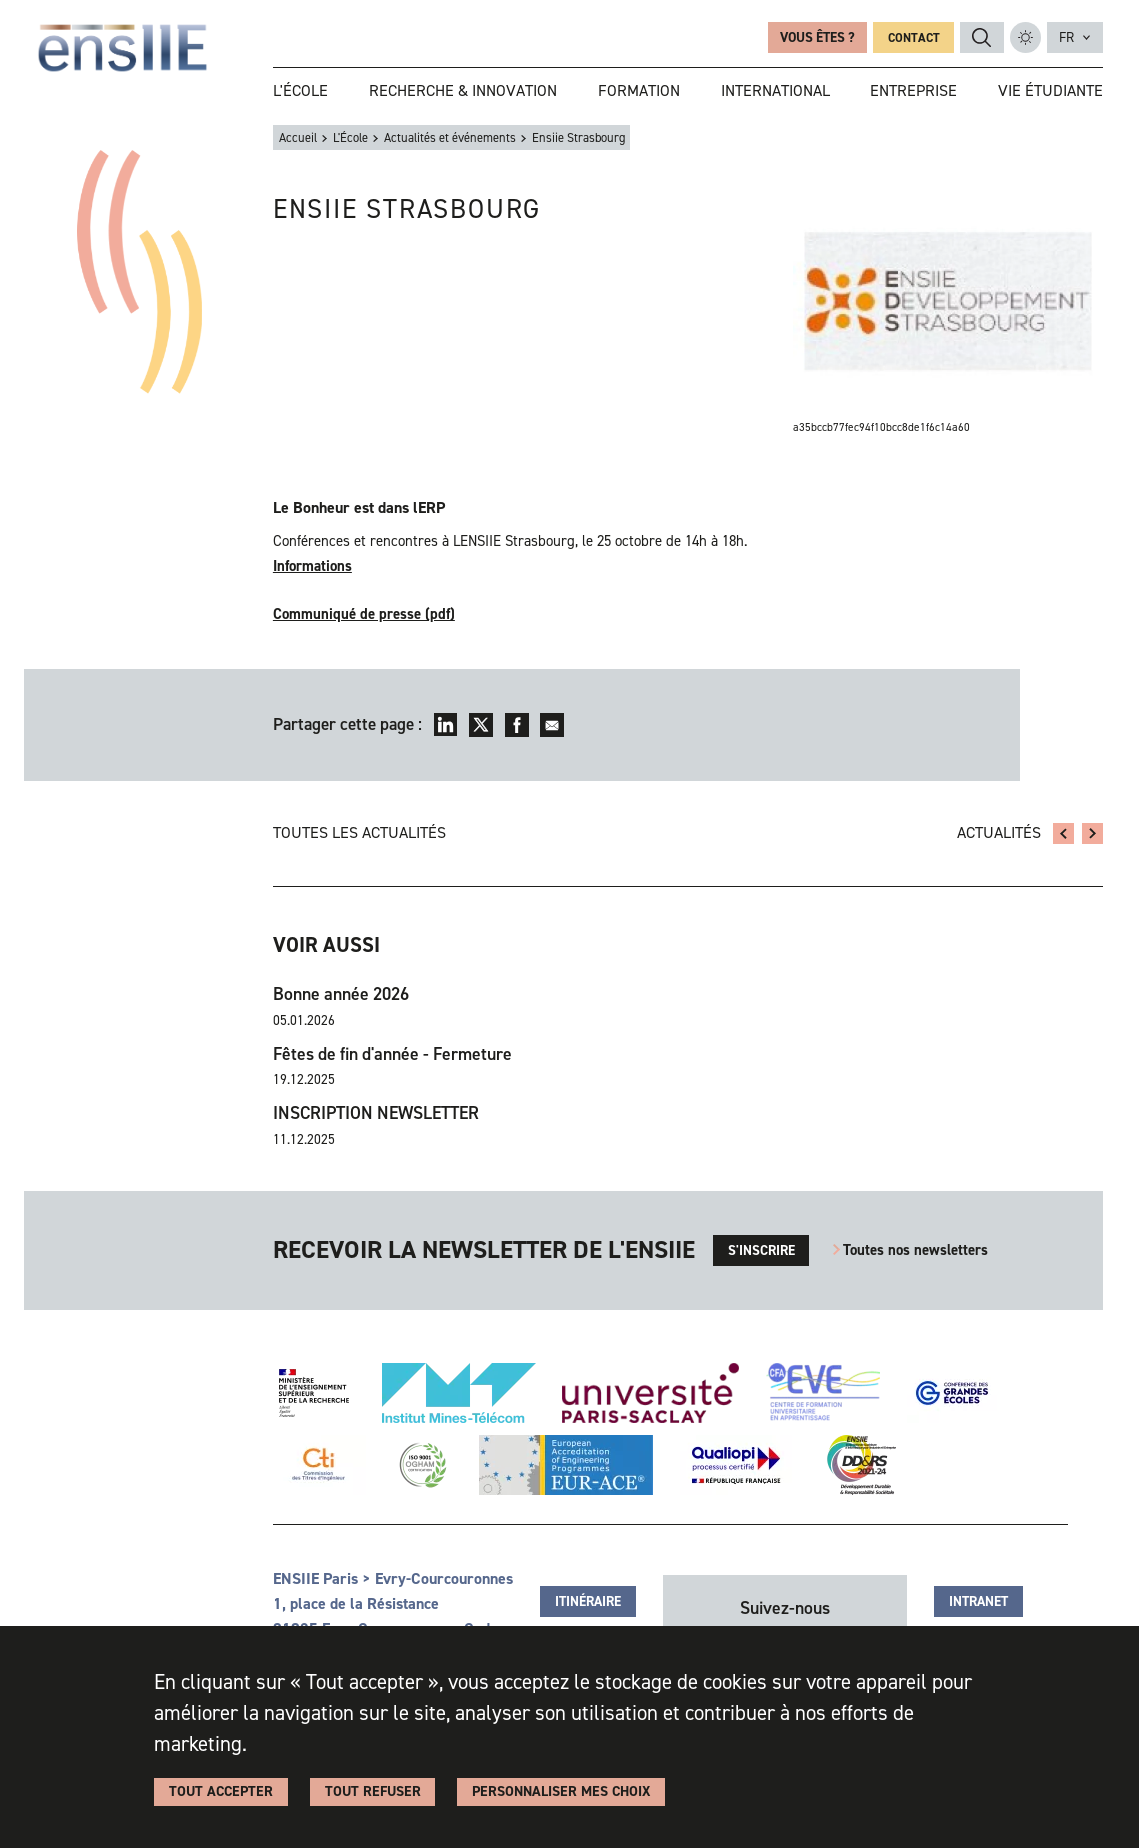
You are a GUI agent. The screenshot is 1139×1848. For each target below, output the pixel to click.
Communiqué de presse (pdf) (364, 614)
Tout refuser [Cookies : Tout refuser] (373, 1791)
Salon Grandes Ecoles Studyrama (1092, 833)
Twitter (481, 725)
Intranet (978, 1601)
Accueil (298, 137)
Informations (312, 566)
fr (1066, 37)
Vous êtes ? (817, 37)
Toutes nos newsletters (915, 1250)
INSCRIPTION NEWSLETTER (376, 1113)
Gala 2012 (1063, 833)
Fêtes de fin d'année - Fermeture (392, 1054)
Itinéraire (588, 1601)
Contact (914, 37)
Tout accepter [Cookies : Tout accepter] (221, 1791)
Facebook (517, 725)
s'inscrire (761, 1250)
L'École (350, 137)
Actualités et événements (450, 137)
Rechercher (982, 38)
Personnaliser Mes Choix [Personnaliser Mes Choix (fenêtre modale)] (561, 1791)
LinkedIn (446, 725)
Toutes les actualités (359, 832)
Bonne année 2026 (341, 994)
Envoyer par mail (552, 725)
